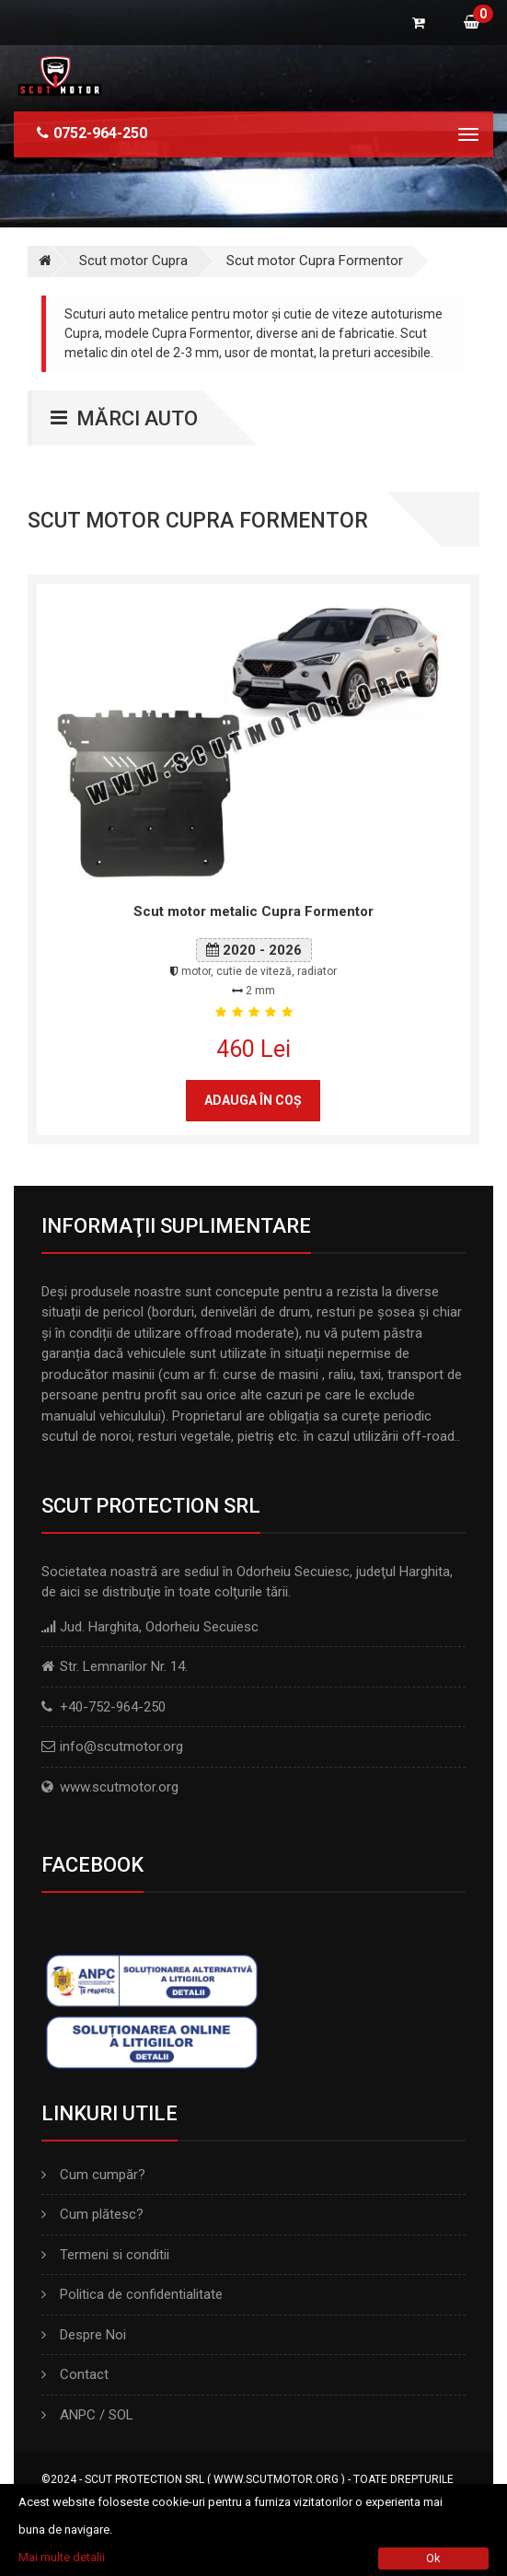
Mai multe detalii (61, 2557)
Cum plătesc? (92, 2214)
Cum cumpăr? (93, 2174)
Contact (75, 2374)
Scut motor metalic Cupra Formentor (253, 911)
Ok (433, 2558)
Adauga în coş (253, 1100)
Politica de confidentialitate (132, 2294)
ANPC (78, 2415)
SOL (121, 2415)
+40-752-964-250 (113, 1707)
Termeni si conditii (105, 2254)
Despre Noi (83, 2335)
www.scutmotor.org (119, 1787)
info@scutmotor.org (121, 1746)
